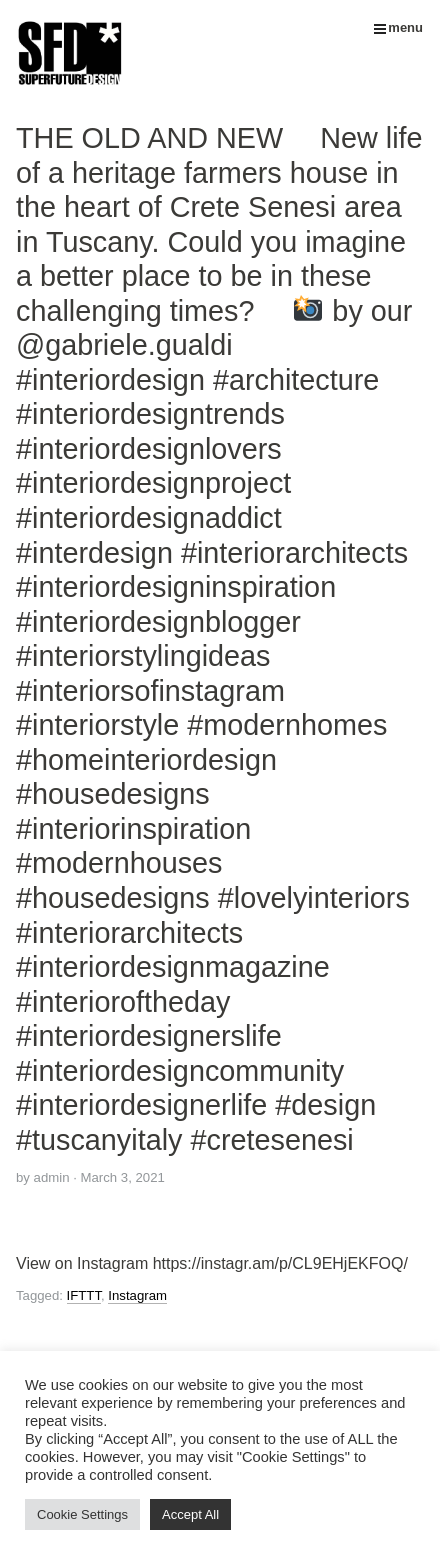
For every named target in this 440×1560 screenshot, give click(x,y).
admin (52, 1177)
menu (398, 27)
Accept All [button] (190, 1514)
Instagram (137, 1295)
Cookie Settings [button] (82, 1514)
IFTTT (84, 1295)
